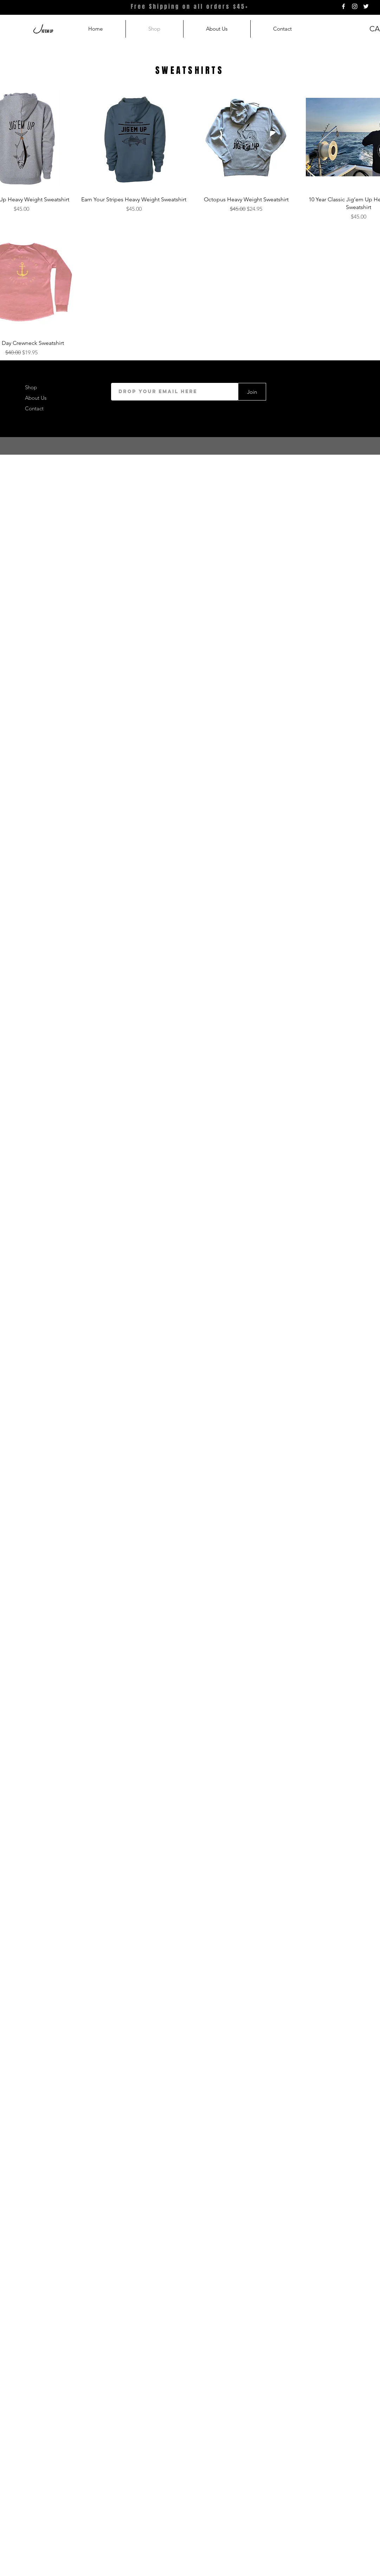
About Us (35, 397)
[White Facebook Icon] (343, 6)
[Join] (252, 391)
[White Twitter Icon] (365, 6)
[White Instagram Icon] (354, 6)
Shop (31, 387)
